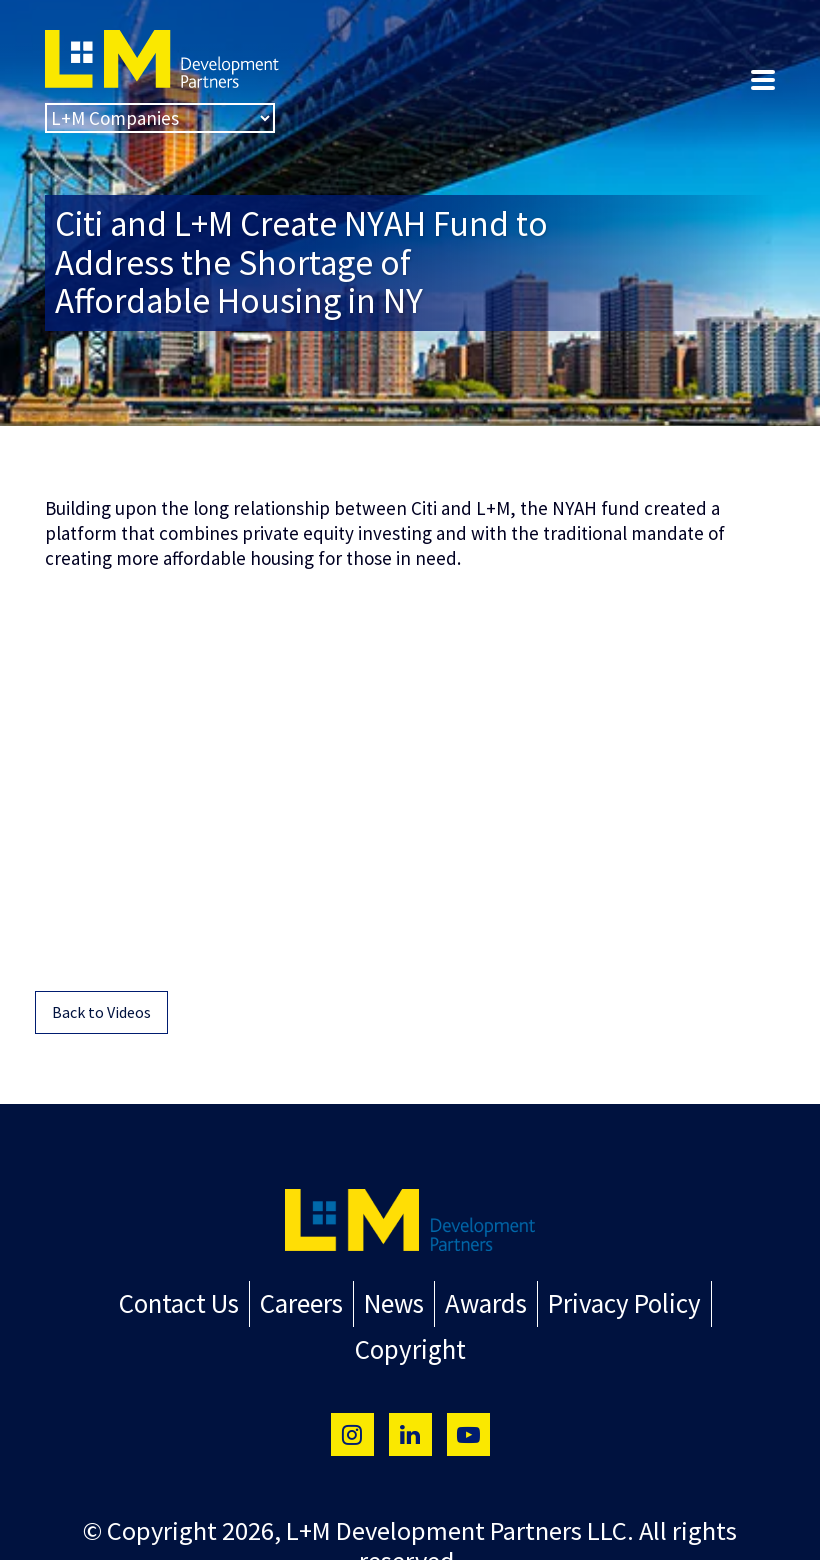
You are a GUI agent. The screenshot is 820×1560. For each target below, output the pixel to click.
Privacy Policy (554, 1302)
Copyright (699, 1302)
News (333, 1302)
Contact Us (125, 1302)
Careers (243, 1302)
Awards (422, 1302)
